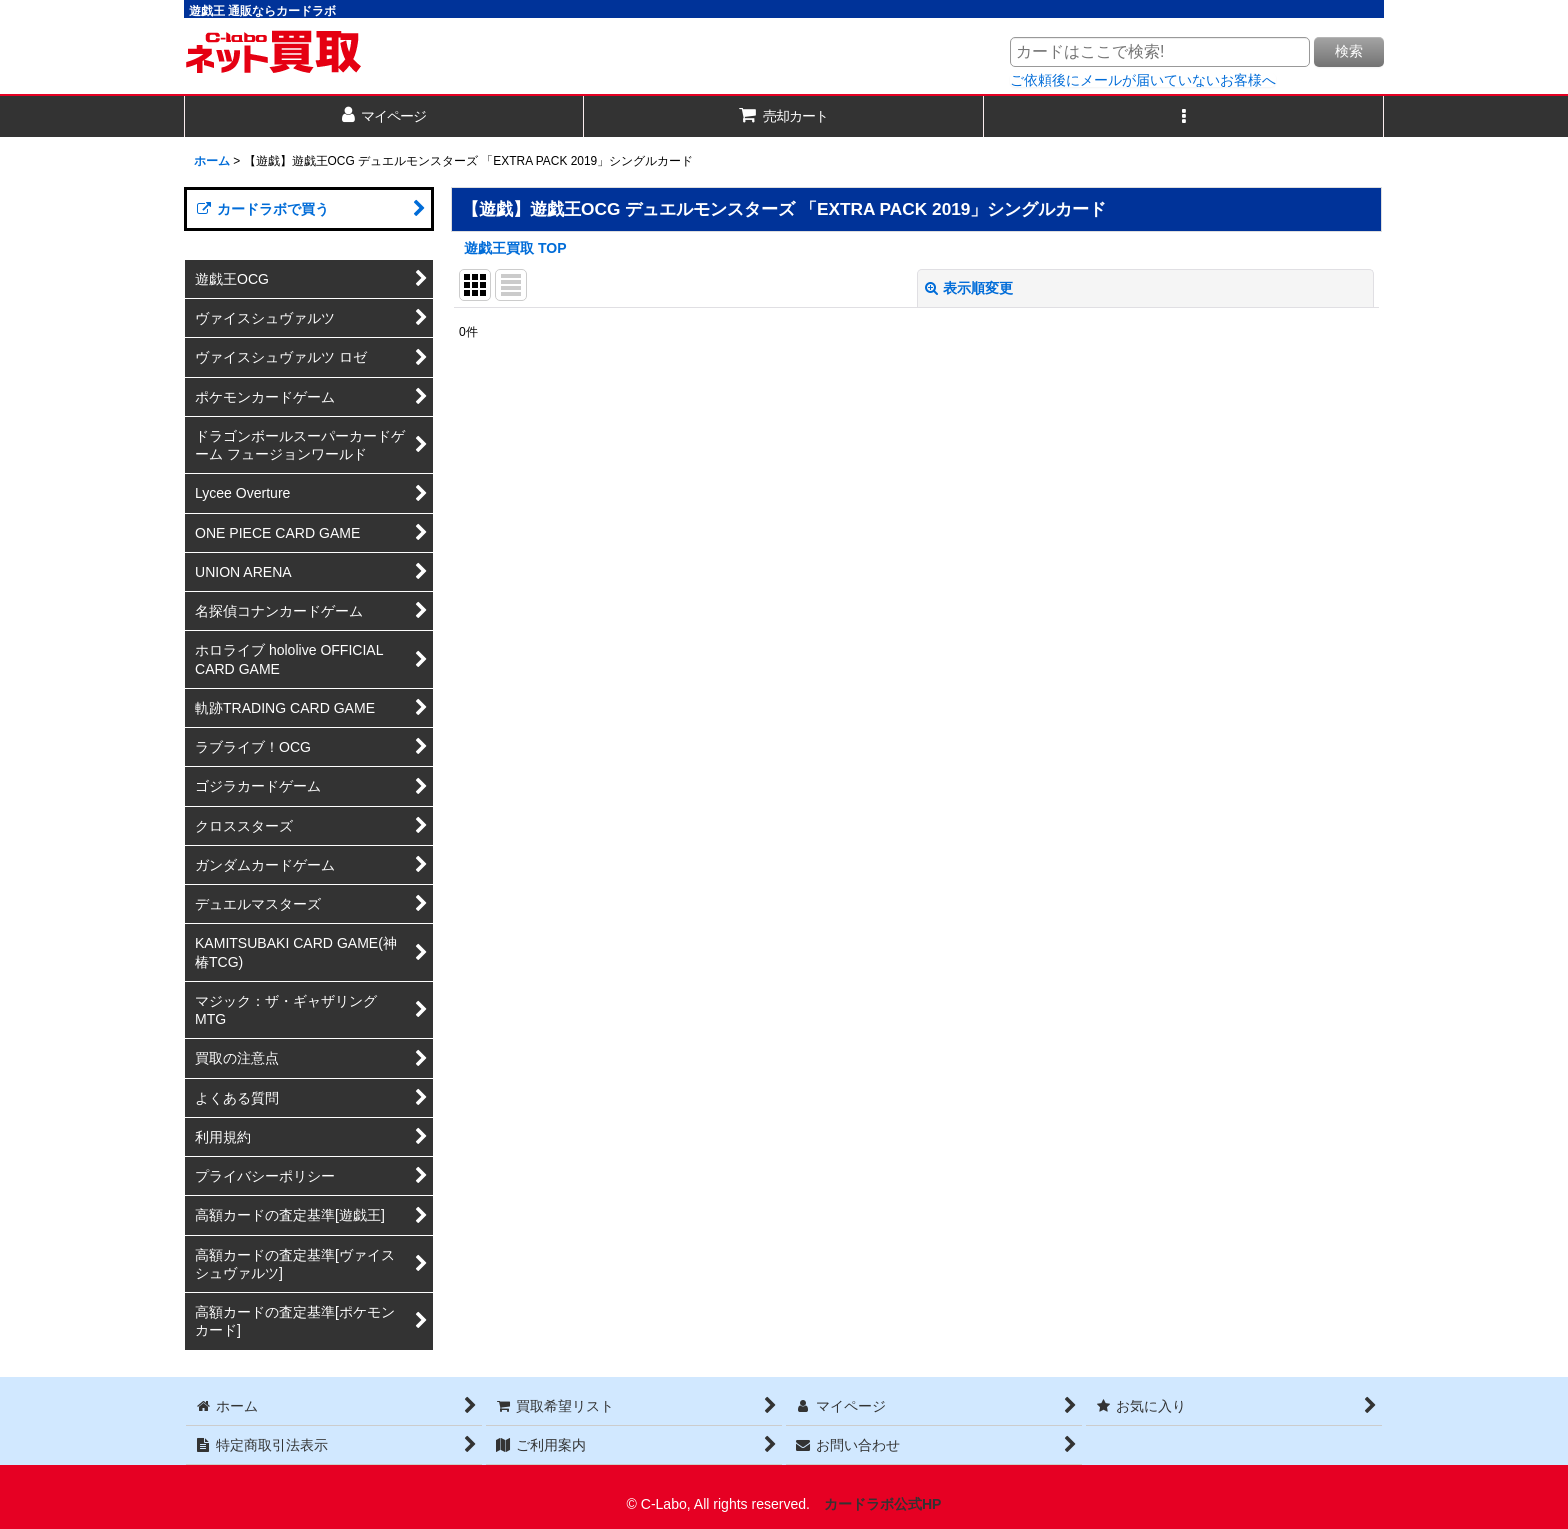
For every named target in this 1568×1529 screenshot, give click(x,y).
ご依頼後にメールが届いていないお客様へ (1143, 80)
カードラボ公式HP (883, 1504)
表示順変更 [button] (969, 288)
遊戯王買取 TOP (515, 248)
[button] (1184, 116)
